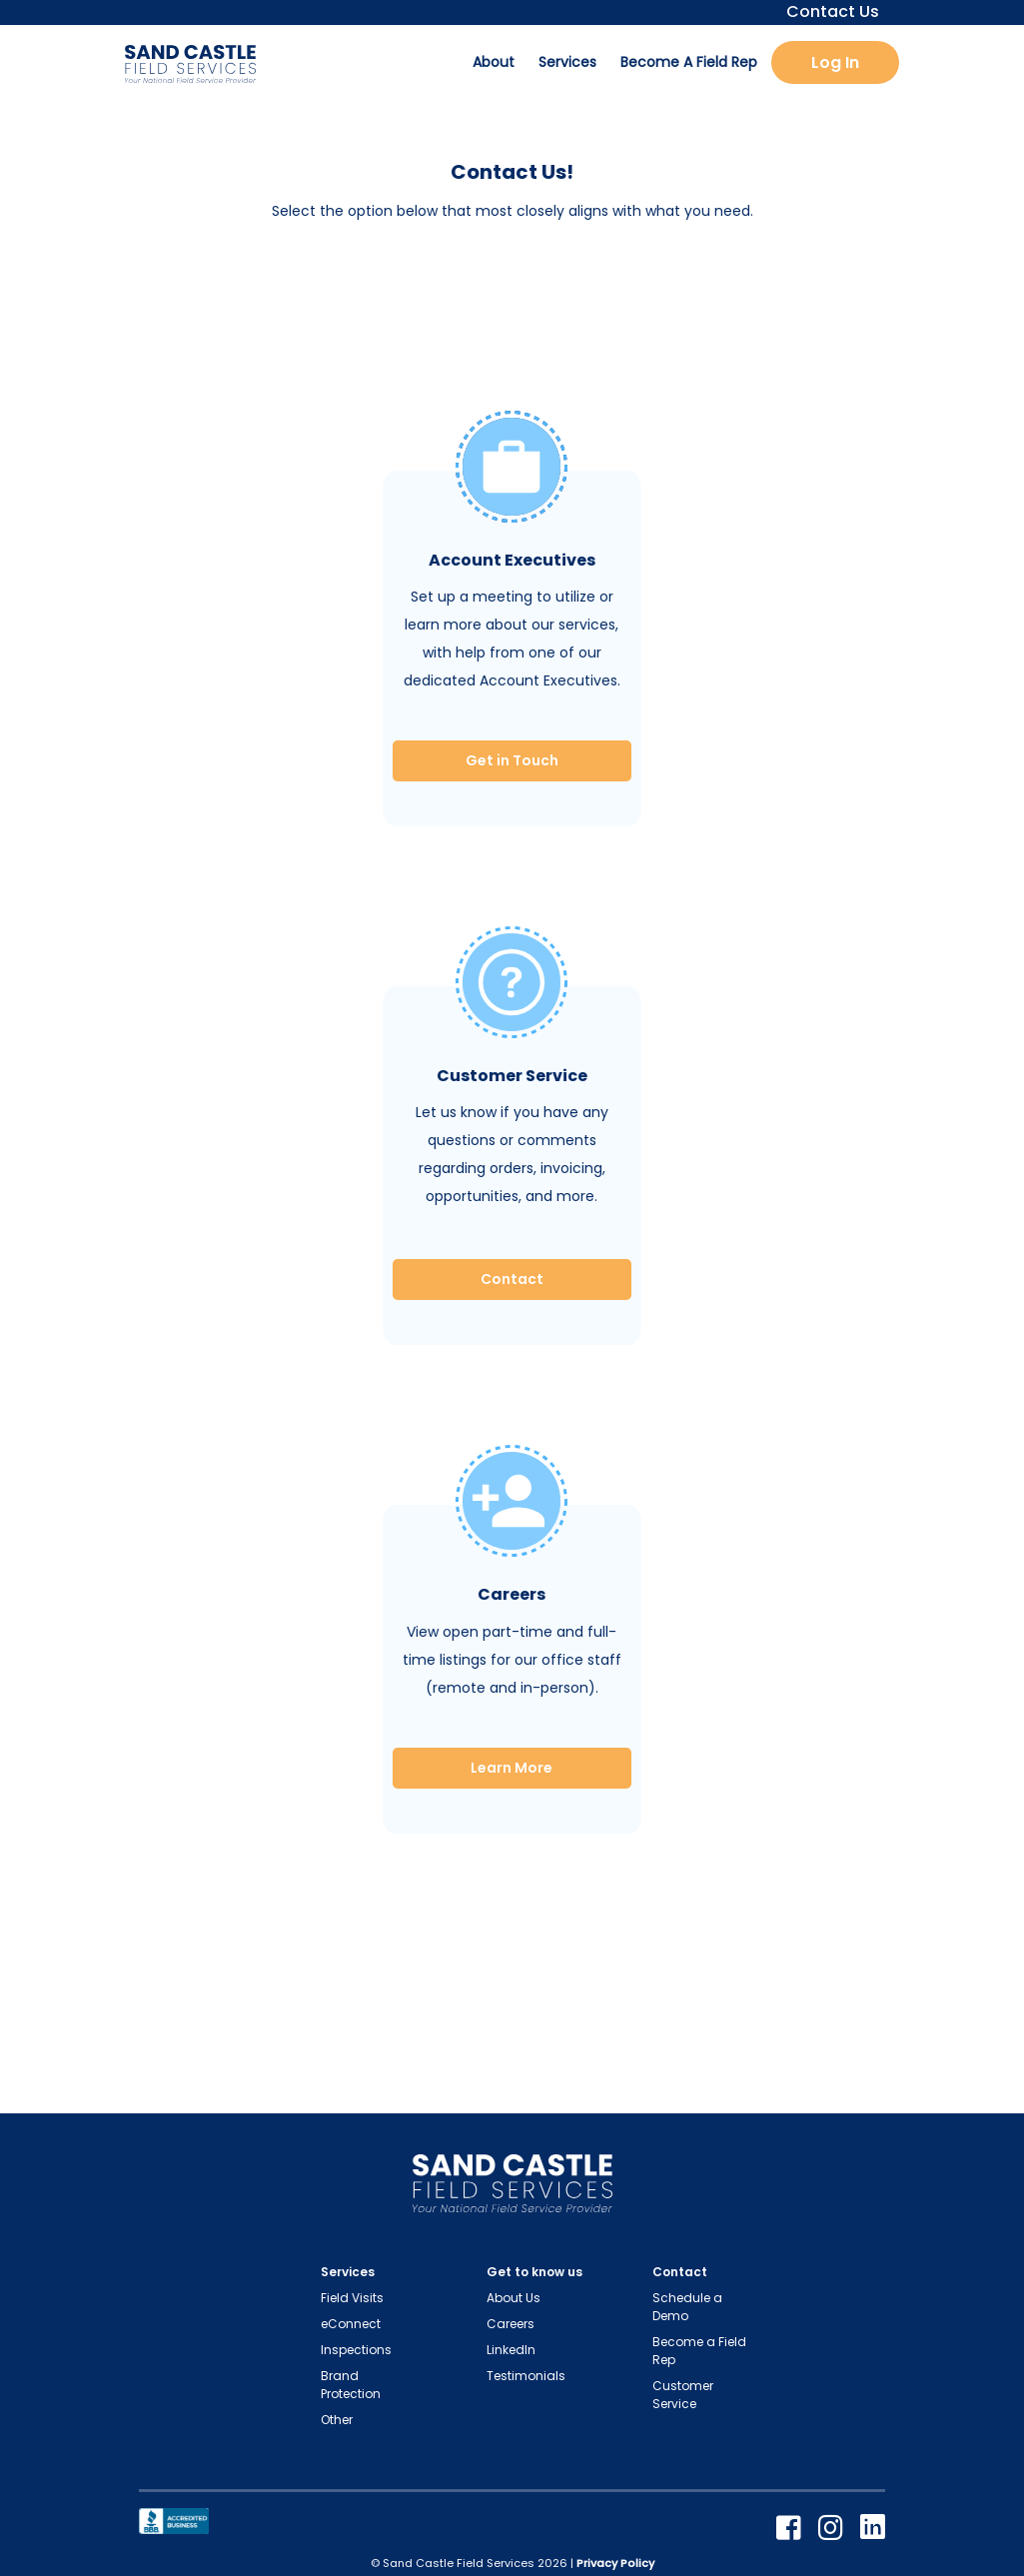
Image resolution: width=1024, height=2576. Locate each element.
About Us (513, 2297)
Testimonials (526, 2375)
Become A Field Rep (688, 62)
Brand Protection (351, 2384)
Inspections (356, 2349)
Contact (512, 1279)
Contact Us (826, 11)
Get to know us (534, 2271)
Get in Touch (512, 760)
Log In (835, 62)
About (493, 62)
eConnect (351, 2323)
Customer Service (682, 2394)
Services (567, 62)
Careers (510, 2323)
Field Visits (352, 2297)
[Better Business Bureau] (174, 2519)
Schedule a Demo (687, 2306)
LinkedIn (511, 2349)
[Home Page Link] (512, 2188)
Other (337, 2419)
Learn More (511, 1768)
